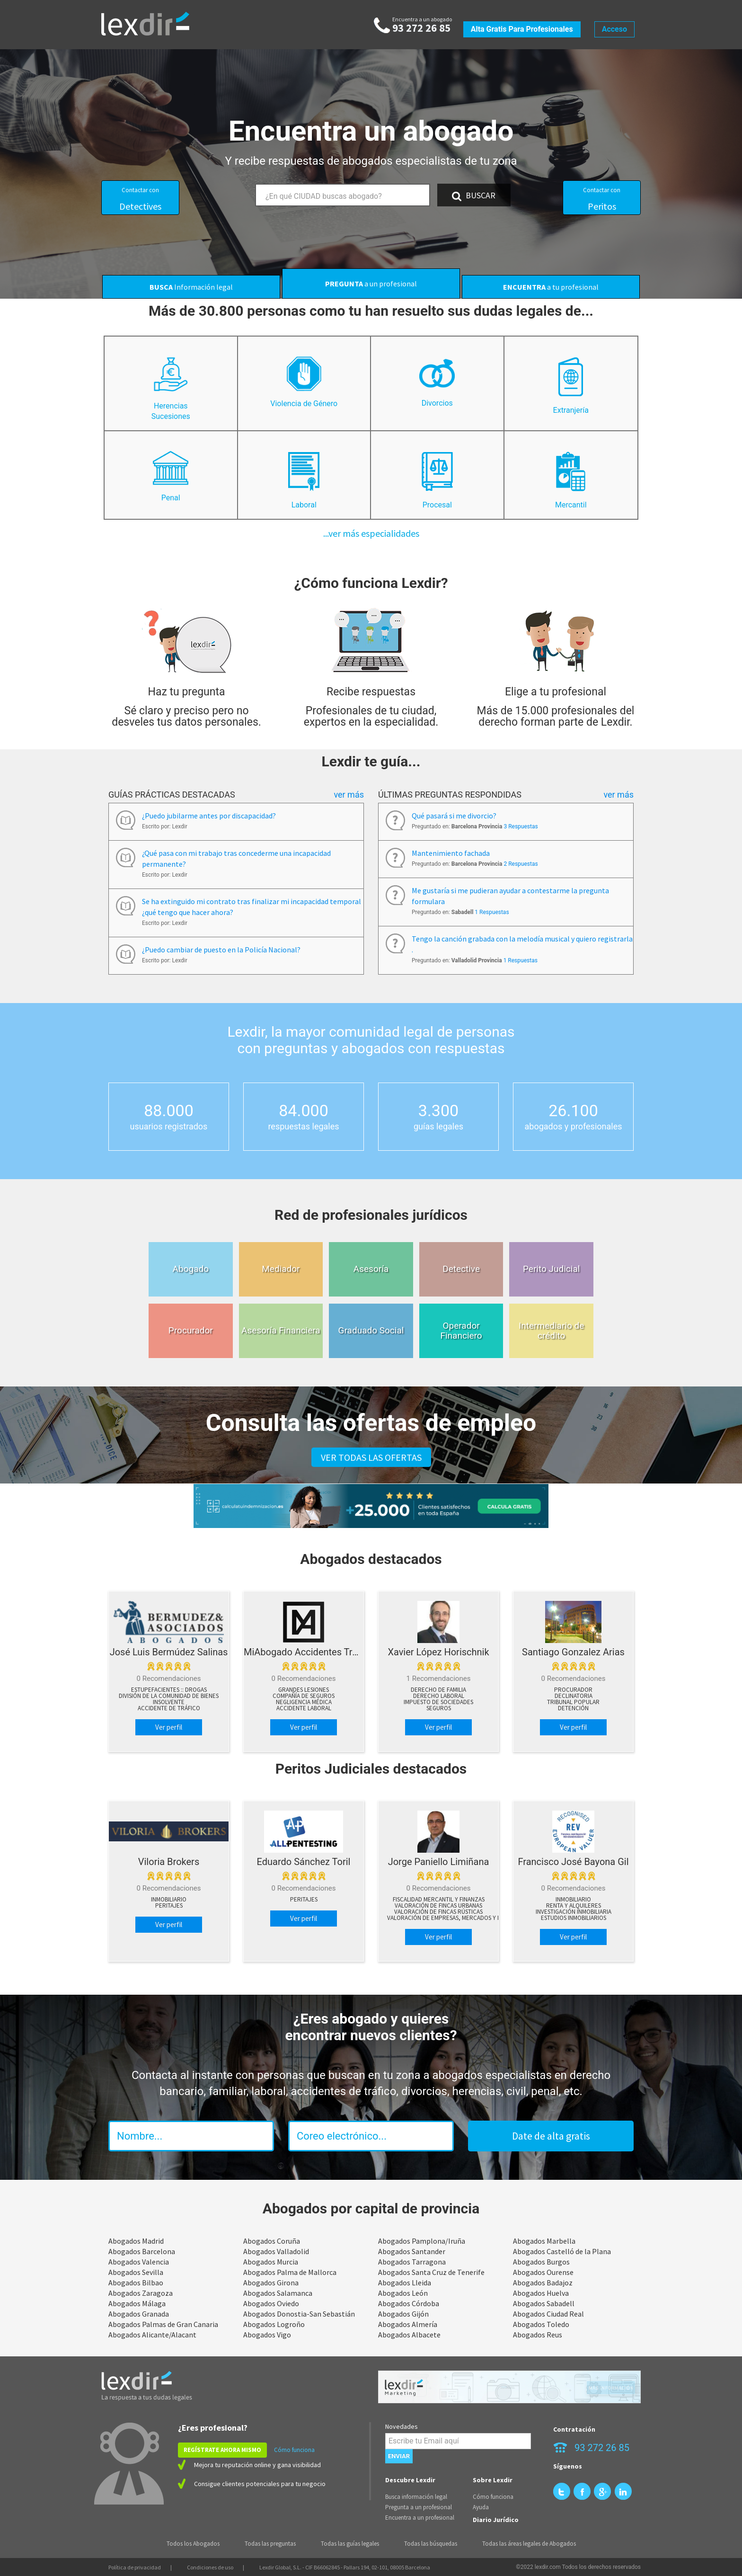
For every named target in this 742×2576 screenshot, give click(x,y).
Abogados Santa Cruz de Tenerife (431, 2272)
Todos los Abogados (193, 2544)
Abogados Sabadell (543, 2303)
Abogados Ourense (543, 2272)
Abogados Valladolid (276, 2251)
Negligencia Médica (304, 1702)
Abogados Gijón (403, 2313)
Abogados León (403, 2293)
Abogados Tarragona (412, 2261)
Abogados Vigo (267, 2334)
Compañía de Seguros (304, 1696)
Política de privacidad (134, 2567)
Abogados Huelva (541, 2293)
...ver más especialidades (371, 533)
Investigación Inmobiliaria (573, 1912)
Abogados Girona (271, 2282)
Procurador (573, 1690)
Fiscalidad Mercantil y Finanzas (439, 1899)
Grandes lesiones (303, 1690)
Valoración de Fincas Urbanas (438, 1906)
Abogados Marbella (544, 2241)
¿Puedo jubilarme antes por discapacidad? (209, 815)
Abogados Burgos (541, 2261)
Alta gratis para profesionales (522, 29)
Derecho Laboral (438, 1696)
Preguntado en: (475, 826)
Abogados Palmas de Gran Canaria (163, 2324)
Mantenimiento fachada (451, 853)
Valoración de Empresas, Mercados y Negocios (456, 1918)
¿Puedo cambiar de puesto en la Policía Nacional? (221, 949)
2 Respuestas (521, 864)
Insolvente (169, 1702)
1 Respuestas (492, 912)
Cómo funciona (294, 2450)
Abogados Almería (407, 2324)
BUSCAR (473, 195)
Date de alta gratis (551, 2135)
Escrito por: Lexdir (164, 826)
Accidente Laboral (303, 1708)
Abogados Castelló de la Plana (562, 2251)
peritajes (169, 1906)
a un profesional (371, 283)
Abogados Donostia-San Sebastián (299, 2313)
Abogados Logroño (274, 2324)
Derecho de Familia (438, 1690)
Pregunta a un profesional (418, 2507)
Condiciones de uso (210, 2567)
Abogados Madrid (136, 2241)
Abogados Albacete (409, 2334)
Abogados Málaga (137, 2303)
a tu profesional (551, 287)
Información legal (191, 287)
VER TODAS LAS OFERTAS (371, 1457)
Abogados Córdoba (408, 2303)
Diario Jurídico (496, 2519)
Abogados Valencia (138, 2261)
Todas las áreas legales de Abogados (529, 2544)
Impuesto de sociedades (438, 1702)
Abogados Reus (537, 2334)
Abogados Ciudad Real (548, 2313)
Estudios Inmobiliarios (573, 1918)
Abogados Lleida (404, 2282)
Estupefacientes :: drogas (169, 1690)
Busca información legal (416, 2497)
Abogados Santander (411, 2251)
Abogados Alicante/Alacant (152, 2334)
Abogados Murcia (270, 2261)
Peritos (601, 199)
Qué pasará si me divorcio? (454, 815)
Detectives (140, 199)
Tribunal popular (573, 1702)
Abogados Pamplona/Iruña (421, 2241)
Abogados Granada (138, 2313)
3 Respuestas (521, 826)
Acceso (614, 29)
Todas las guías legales (350, 2544)
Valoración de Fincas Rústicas (438, 1912)
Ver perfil (168, 1727)
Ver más (349, 794)
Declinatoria (573, 1696)
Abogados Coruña (271, 2241)
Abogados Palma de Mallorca (289, 2272)
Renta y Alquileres (573, 1906)
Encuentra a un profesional (419, 2518)
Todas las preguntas (270, 2544)
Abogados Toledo (541, 2324)
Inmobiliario (168, 1899)
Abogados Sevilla (135, 2272)
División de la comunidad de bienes (169, 1696)
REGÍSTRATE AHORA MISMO (222, 2450)
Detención (573, 1708)
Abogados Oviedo (271, 2303)
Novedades (401, 2426)
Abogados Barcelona (141, 2251)
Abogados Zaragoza (140, 2293)
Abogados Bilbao (135, 2282)
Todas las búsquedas (430, 2544)
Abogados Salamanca (277, 2293)
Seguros (438, 1708)
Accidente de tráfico (169, 1708)
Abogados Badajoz (543, 2282)
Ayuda (481, 2507)
